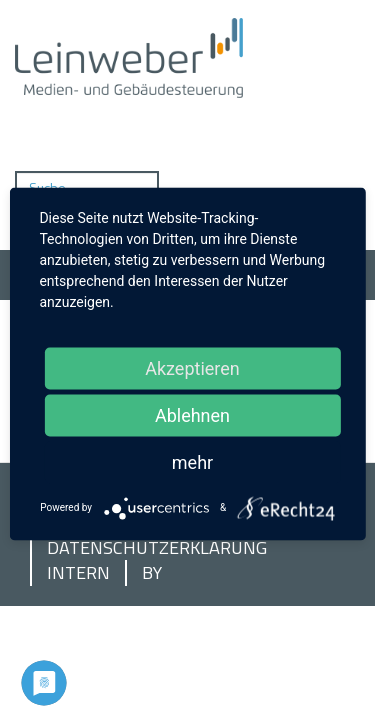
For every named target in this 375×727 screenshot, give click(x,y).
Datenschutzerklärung (157, 548)
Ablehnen (192, 414)
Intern (78, 573)
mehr (192, 461)
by (152, 573)
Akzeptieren (192, 367)
